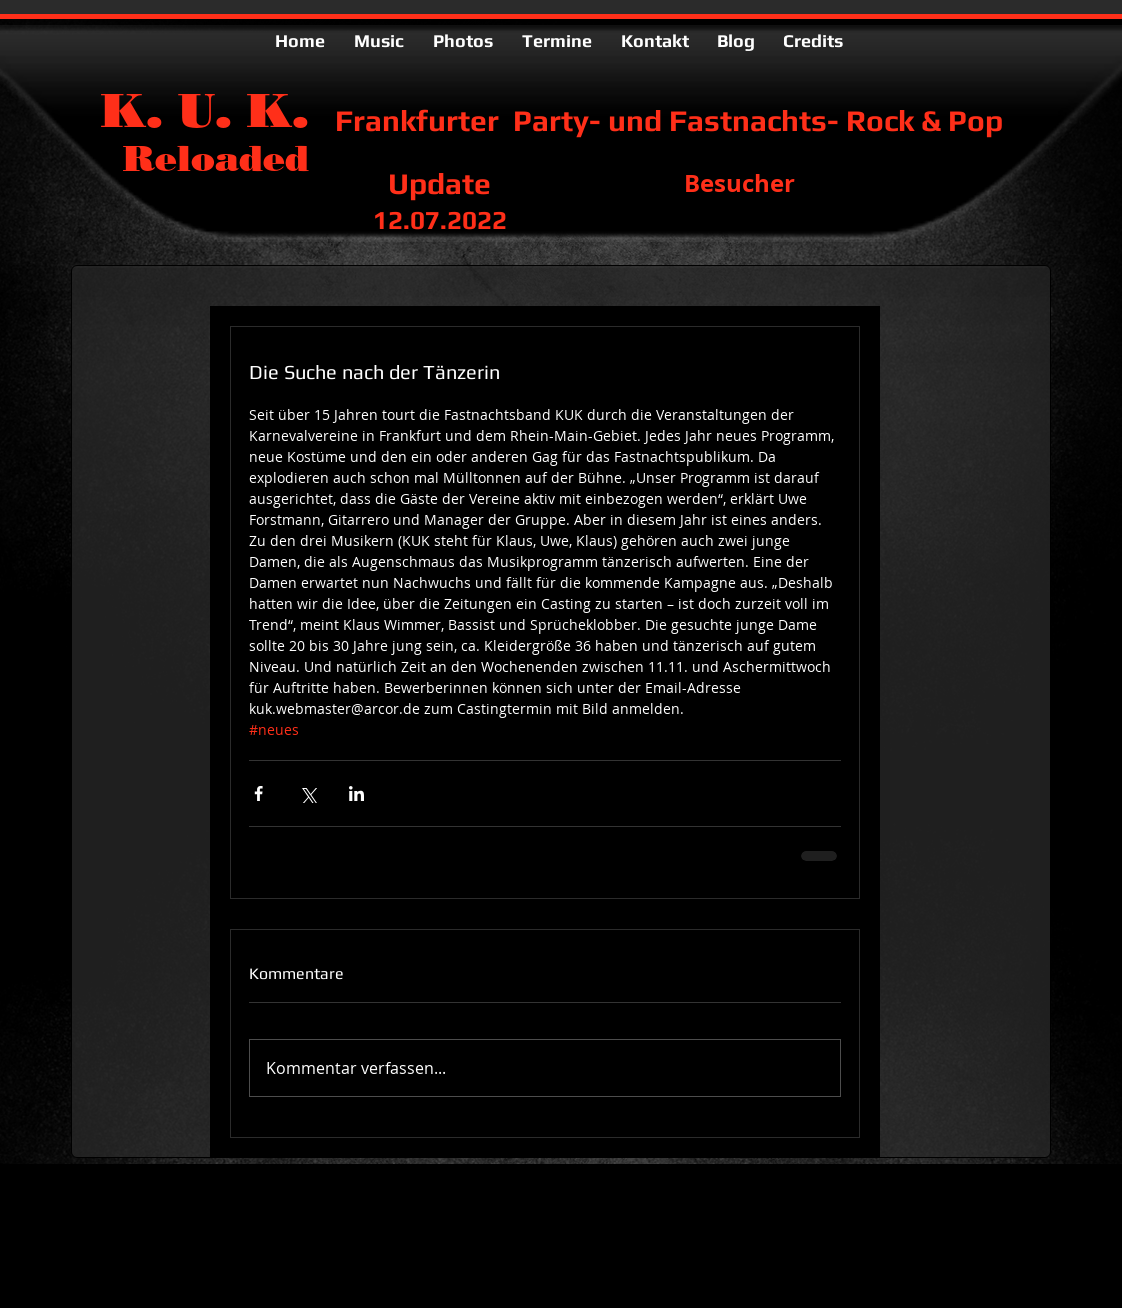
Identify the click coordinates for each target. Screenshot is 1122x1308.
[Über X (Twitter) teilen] (307, 793)
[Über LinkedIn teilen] (356, 793)
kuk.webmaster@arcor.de (221, 1230)
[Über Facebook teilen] (258, 793)
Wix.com (412, 1211)
